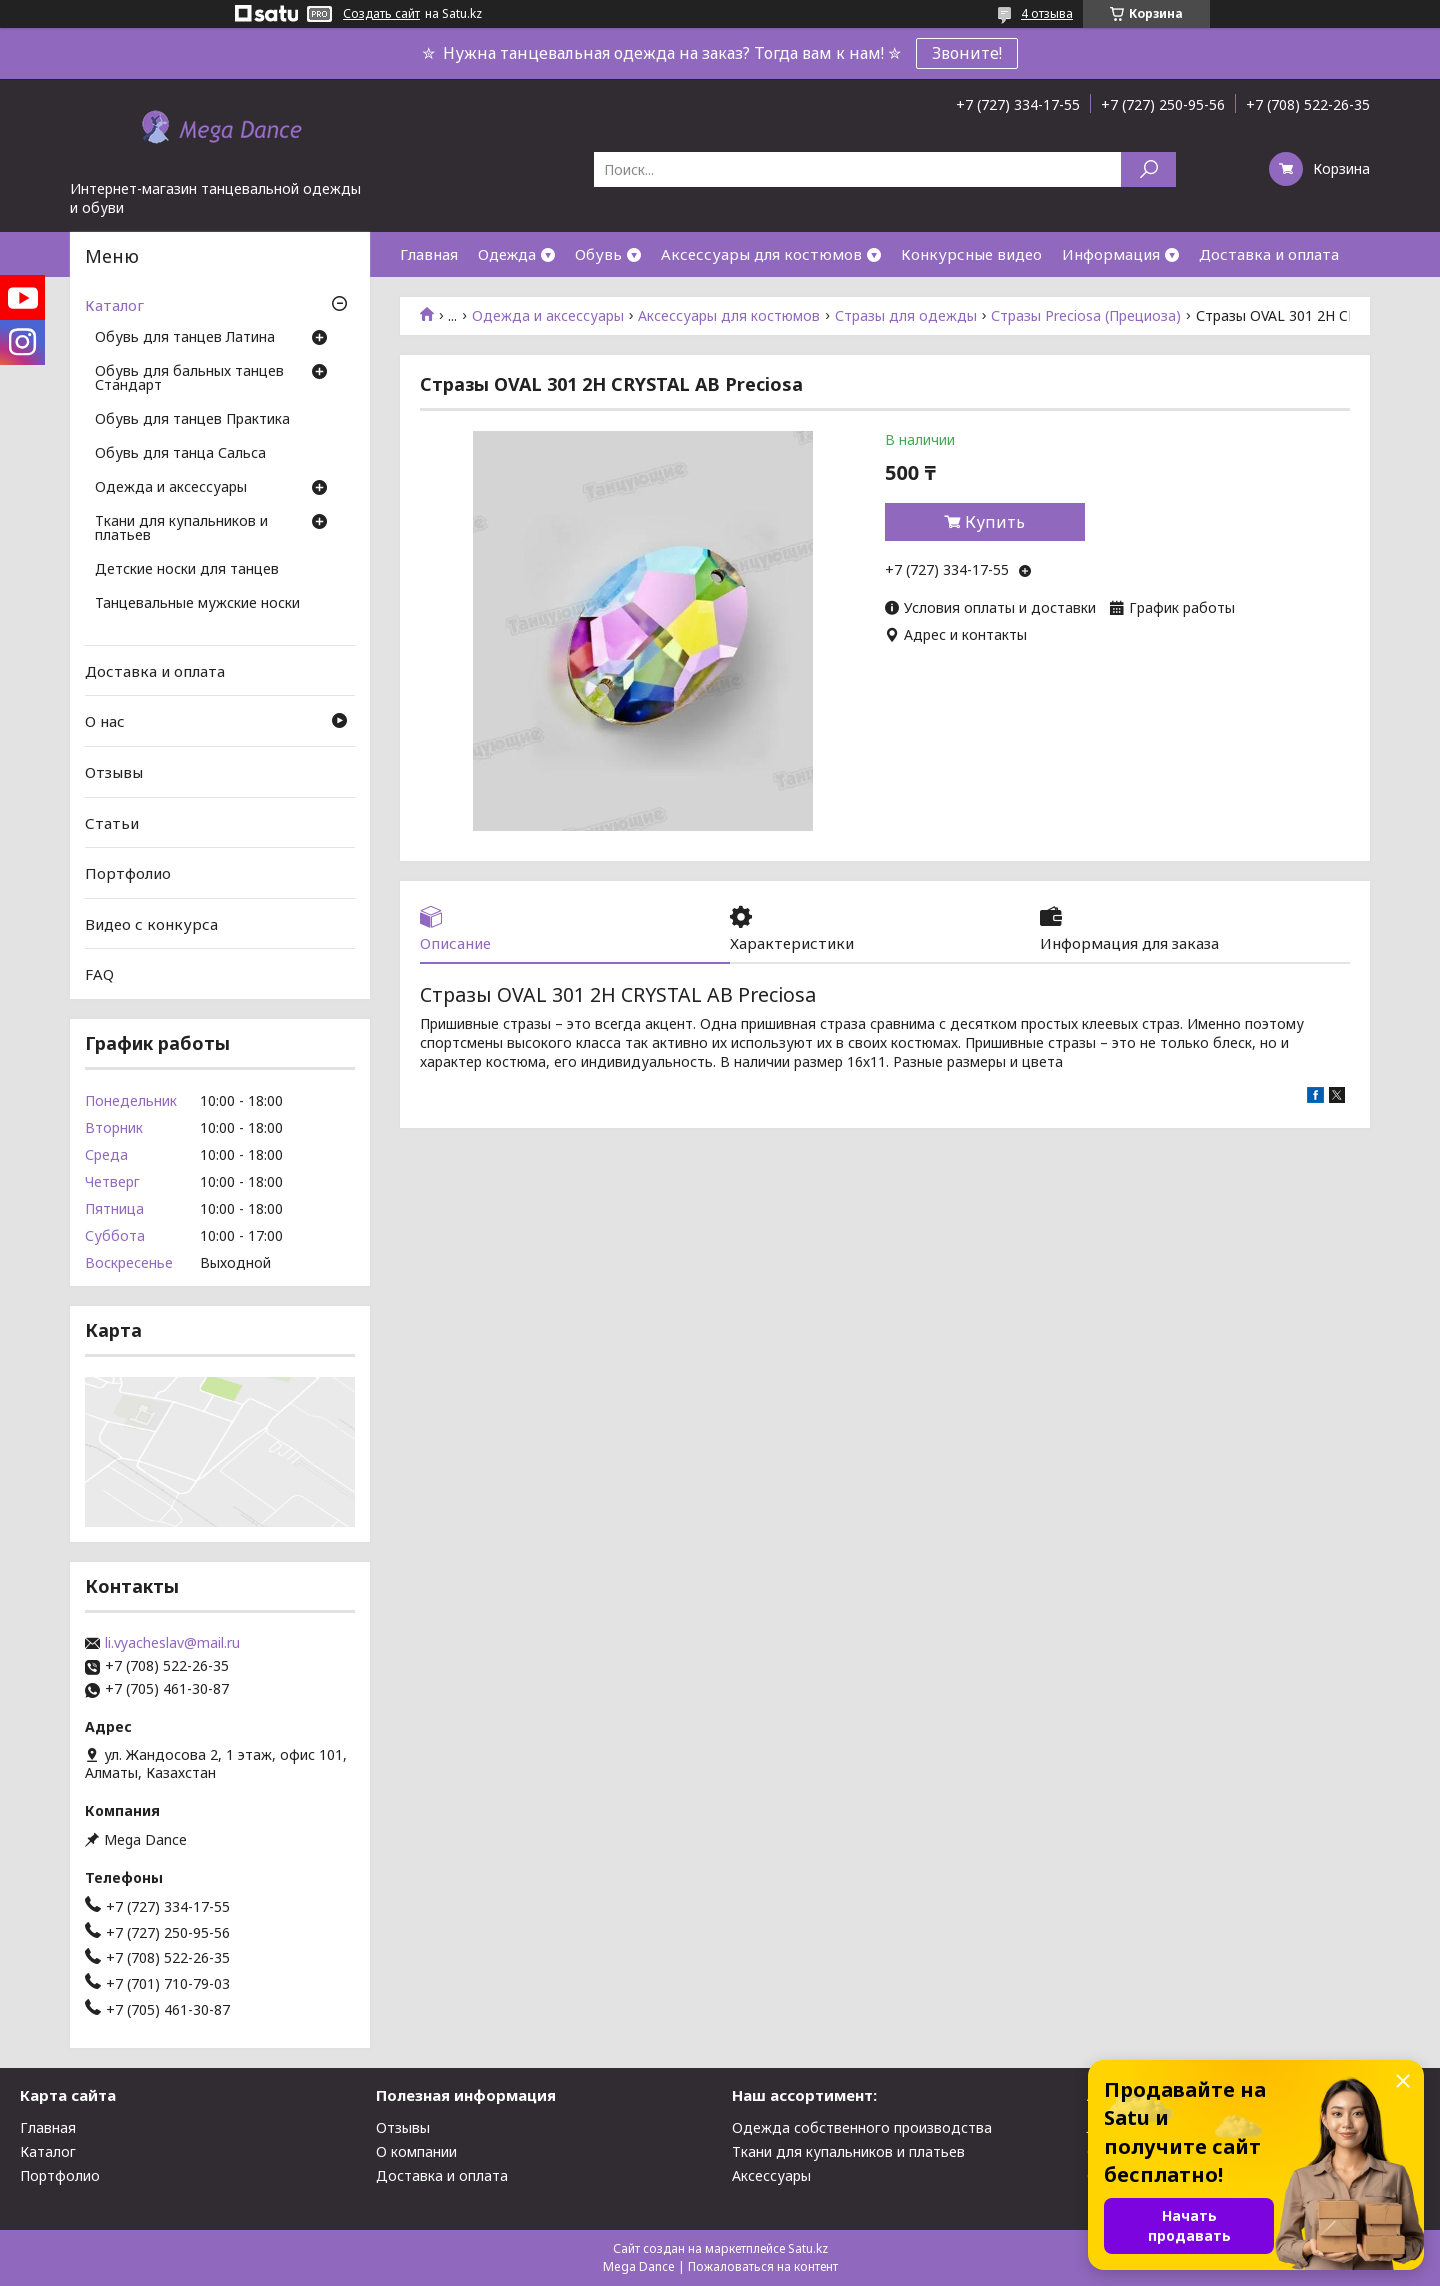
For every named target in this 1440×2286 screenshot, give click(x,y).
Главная (429, 254)
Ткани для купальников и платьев (181, 529)
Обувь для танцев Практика (192, 420)
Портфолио (128, 873)
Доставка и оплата (1269, 254)
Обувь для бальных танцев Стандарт (189, 379)
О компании (416, 2151)
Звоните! (967, 53)
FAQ (99, 974)
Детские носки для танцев (187, 570)
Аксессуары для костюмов (761, 254)
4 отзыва (1047, 13)
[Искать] (1148, 169)
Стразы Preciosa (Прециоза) (1086, 316)
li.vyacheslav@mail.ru (172, 1643)
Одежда (507, 254)
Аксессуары (771, 2175)
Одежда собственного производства (862, 2127)
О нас (105, 721)
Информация (1111, 254)
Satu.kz (808, 2248)
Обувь (598, 254)
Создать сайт (381, 14)
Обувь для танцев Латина (185, 338)
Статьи (112, 822)
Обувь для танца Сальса (180, 454)
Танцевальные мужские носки (197, 604)
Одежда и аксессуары (548, 316)
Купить (995, 522)
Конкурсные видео (971, 254)
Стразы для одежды (906, 316)
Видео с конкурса (151, 924)
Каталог (114, 305)
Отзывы (114, 772)
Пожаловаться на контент (763, 2266)
